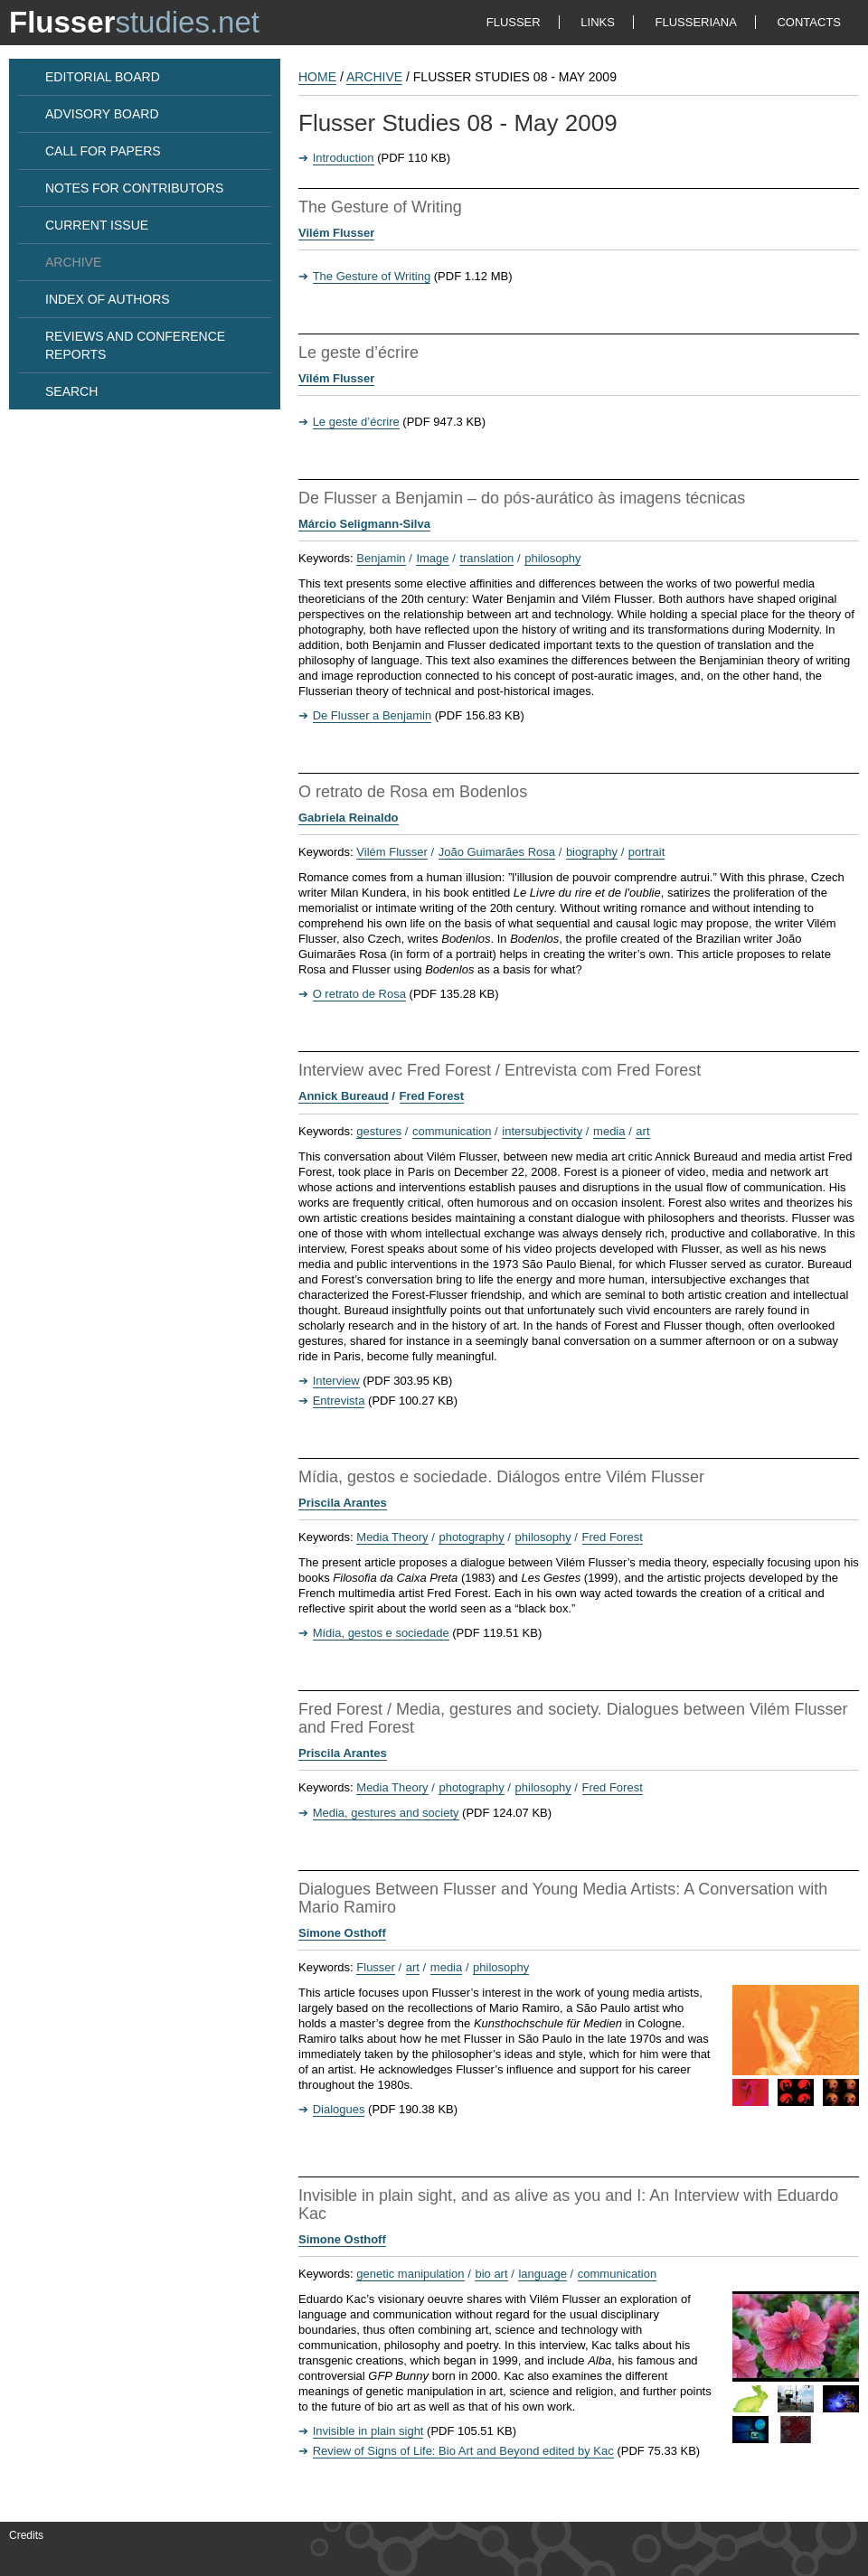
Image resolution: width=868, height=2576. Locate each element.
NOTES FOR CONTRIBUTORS (134, 188)
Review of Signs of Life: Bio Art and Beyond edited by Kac (463, 2451)
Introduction (343, 158)
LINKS (597, 22)
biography (592, 852)
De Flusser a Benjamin (372, 715)
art (642, 1131)
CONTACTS (809, 22)
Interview (336, 1380)
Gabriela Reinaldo (348, 817)
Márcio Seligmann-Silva (364, 524)
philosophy (552, 558)
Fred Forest (432, 1096)
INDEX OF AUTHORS (107, 299)
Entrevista (339, 1400)
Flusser (375, 1967)
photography (471, 1537)
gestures (378, 1131)
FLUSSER (513, 22)
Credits (26, 2535)
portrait (646, 852)
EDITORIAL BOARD (102, 77)
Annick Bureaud (343, 1096)
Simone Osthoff (342, 1933)
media (609, 1131)
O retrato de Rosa (359, 994)
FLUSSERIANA (696, 22)
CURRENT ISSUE (96, 225)
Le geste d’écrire (356, 421)
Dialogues (339, 2109)
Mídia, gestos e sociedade (381, 1633)
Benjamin (380, 558)
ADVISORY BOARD (102, 114)
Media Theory (392, 1537)
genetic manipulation (410, 2273)
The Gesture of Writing (372, 276)
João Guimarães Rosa (497, 852)
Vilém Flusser (336, 233)
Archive (374, 77)
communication (451, 1131)
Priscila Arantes (342, 1502)
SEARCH (71, 391)
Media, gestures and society (386, 1812)
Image (432, 558)
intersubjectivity (542, 1131)
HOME (317, 77)
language (542, 2273)
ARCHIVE (73, 262)
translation (486, 558)
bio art (491, 2273)
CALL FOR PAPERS (103, 151)
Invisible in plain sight (368, 2431)
